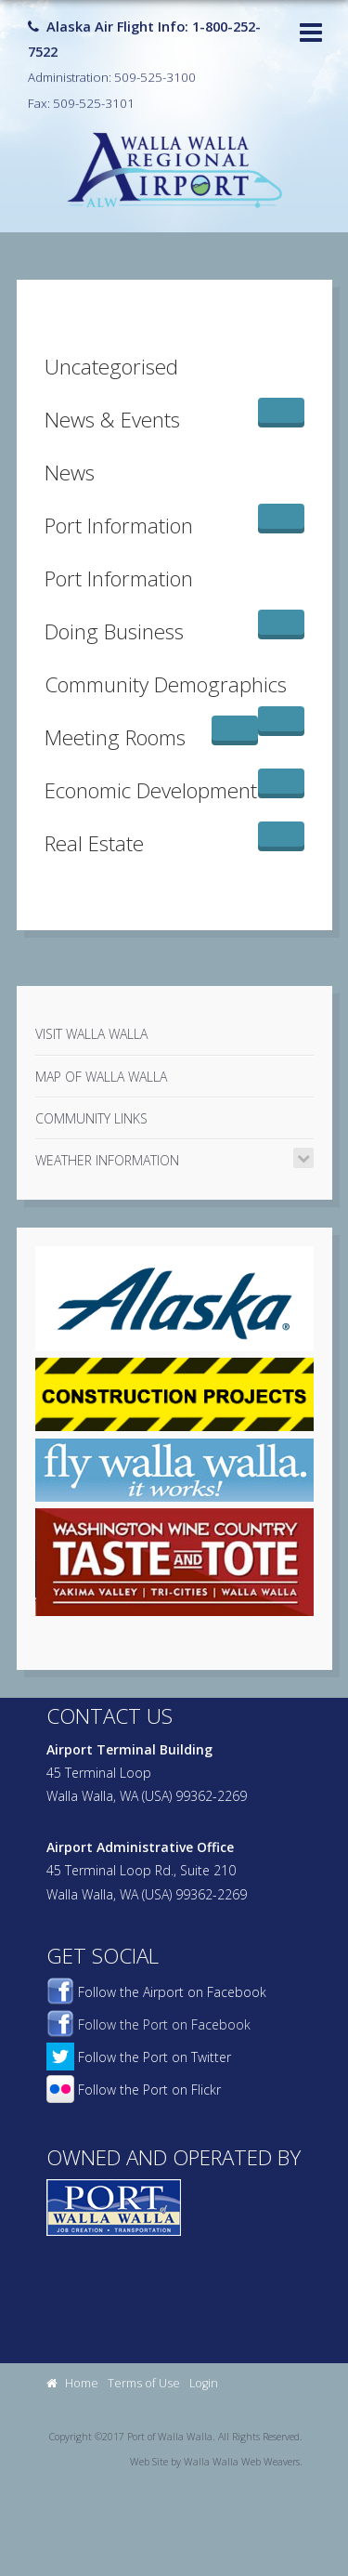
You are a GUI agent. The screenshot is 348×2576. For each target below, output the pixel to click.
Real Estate (94, 843)
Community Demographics (166, 684)
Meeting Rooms (115, 737)
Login (203, 2383)
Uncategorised (111, 366)
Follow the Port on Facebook (148, 2024)
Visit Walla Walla (91, 1034)
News (70, 472)
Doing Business (114, 631)
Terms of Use (144, 2383)
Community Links (91, 1118)
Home (72, 2383)
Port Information (119, 525)
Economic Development (151, 790)
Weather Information (107, 1160)
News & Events (112, 419)
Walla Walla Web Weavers (242, 2461)
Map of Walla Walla (101, 1076)
